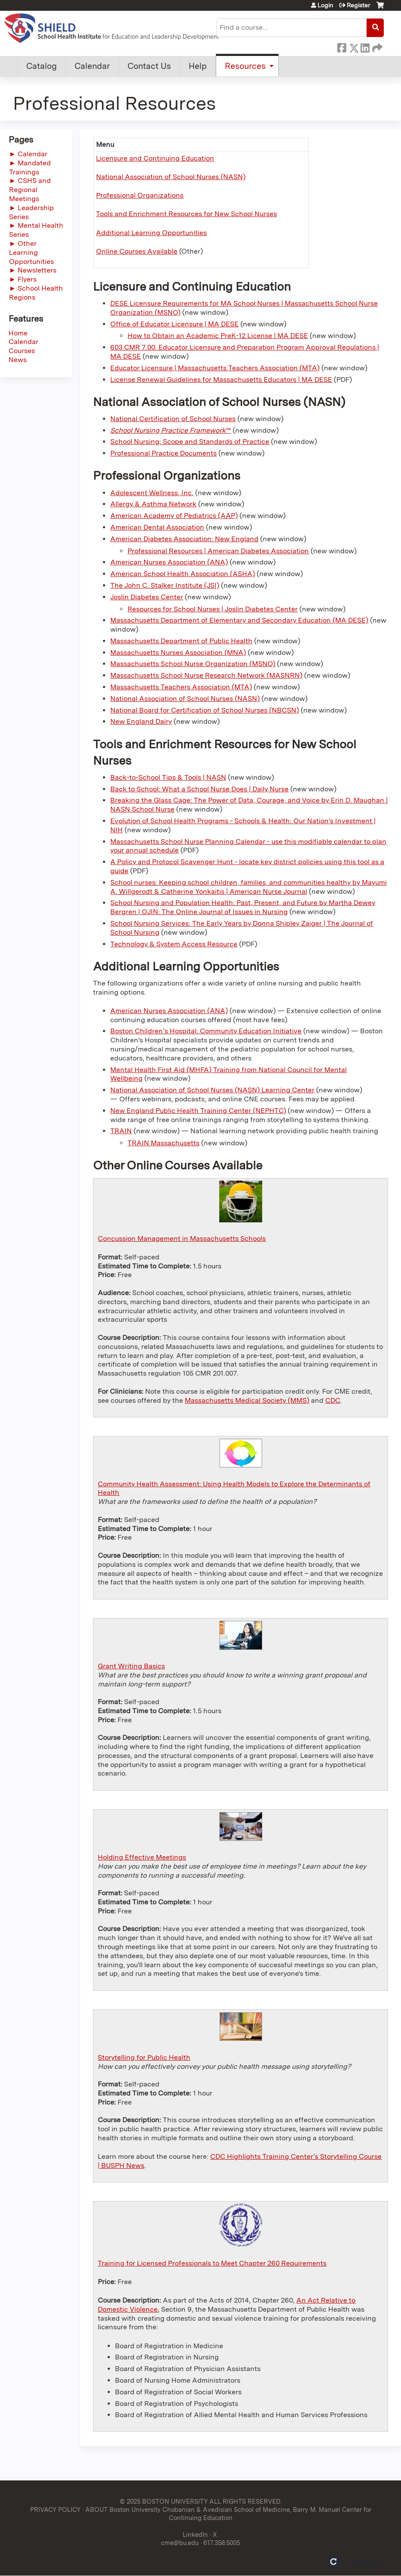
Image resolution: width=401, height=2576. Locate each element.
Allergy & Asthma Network (153, 504)
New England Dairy (141, 721)
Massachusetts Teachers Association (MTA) (181, 687)
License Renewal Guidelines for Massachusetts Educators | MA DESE (221, 379)
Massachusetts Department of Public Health (181, 641)
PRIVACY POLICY (55, 2509)
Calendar (92, 66)
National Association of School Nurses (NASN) (171, 177)
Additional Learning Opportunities (151, 233)
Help (198, 66)
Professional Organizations (139, 195)
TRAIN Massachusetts (163, 1143)
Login (325, 5)
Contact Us (149, 66)
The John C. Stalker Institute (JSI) (164, 585)
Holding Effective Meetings (142, 1857)
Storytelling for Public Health (144, 2057)
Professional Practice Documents (163, 453)
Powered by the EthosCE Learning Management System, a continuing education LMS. (357, 2561)
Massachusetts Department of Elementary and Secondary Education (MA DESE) (239, 620)
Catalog (41, 66)
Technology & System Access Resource (173, 944)
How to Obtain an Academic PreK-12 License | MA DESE (217, 336)
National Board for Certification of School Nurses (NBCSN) (204, 710)
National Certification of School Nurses (173, 419)
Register (358, 5)
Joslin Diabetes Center (146, 597)
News (18, 360)
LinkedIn (365, 46)
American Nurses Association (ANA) (169, 562)
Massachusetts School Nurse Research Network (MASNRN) (206, 675)
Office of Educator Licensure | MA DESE (174, 324)
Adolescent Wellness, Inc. (151, 493)
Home (18, 333)
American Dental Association (157, 527)
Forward (376, 46)
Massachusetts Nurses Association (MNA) (178, 652)
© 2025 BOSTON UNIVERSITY (164, 2501)
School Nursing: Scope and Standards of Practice (189, 441)
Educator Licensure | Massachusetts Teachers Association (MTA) (215, 368)
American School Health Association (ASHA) (182, 574)
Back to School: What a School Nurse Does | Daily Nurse (199, 789)
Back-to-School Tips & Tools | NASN (168, 777)
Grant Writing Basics (131, 1666)
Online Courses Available (136, 251)
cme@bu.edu (180, 2542)
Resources (245, 66)
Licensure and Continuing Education (155, 158)
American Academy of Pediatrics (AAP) (174, 515)
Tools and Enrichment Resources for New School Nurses (186, 214)
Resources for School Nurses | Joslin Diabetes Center (212, 609)
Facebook (341, 46)
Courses (22, 351)
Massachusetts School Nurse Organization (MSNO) (192, 664)
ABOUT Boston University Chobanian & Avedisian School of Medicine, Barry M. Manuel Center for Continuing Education (228, 2513)
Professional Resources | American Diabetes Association (218, 551)
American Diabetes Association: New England (184, 539)
